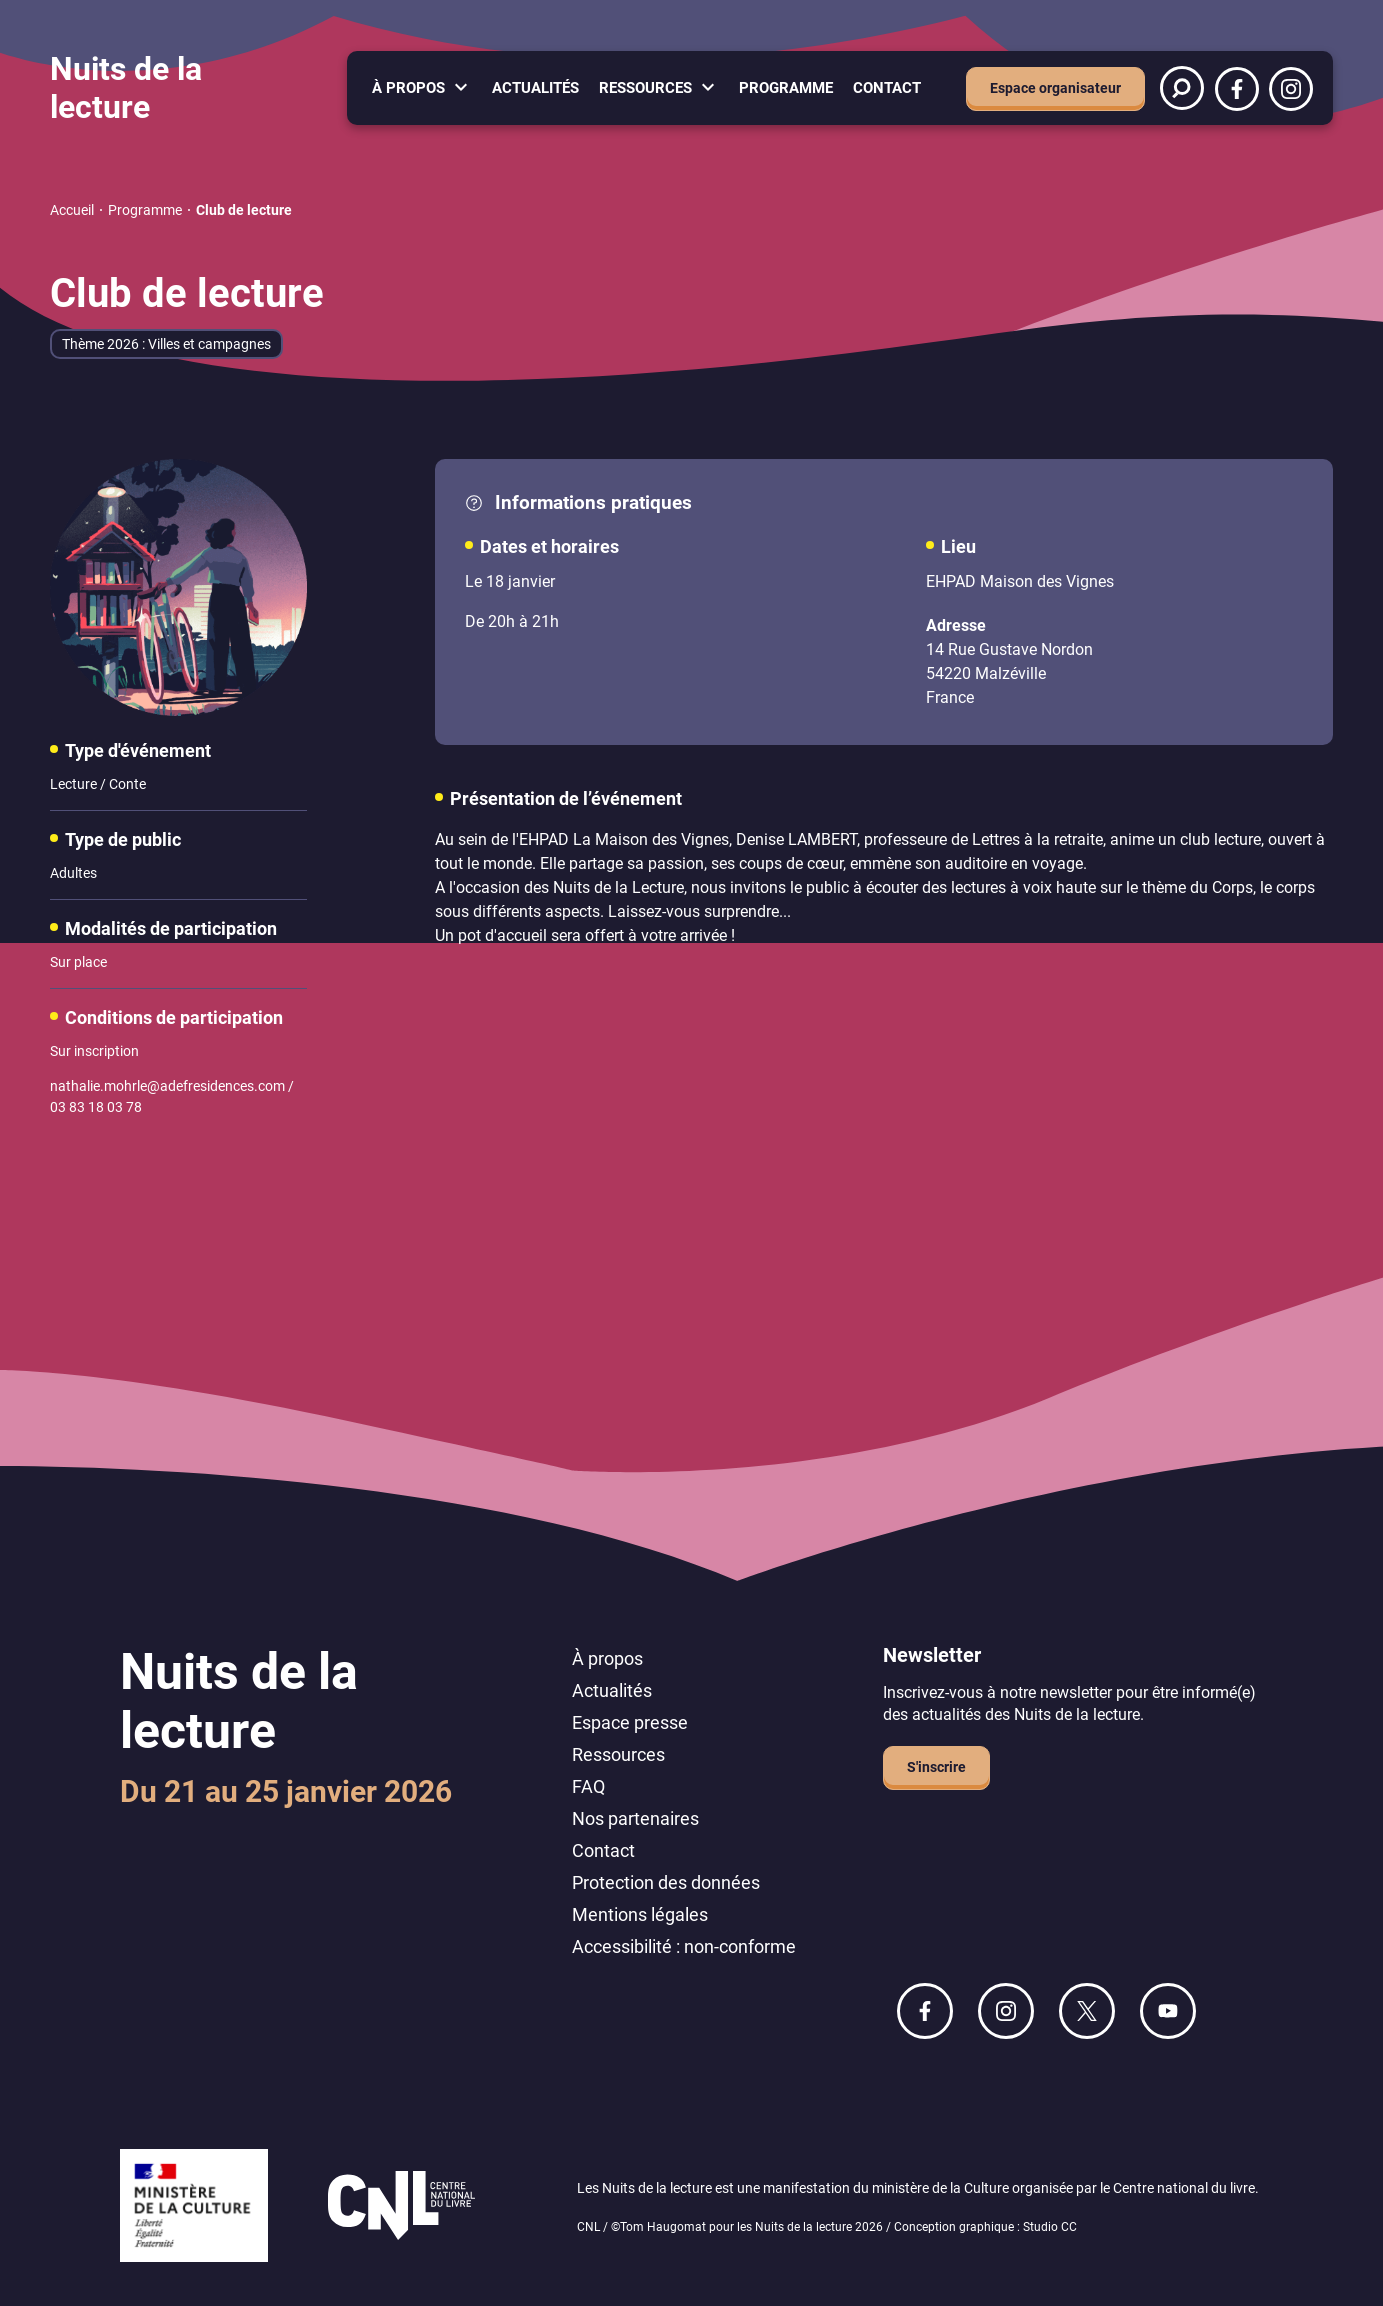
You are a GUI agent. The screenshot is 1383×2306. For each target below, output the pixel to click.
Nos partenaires (635, 1818)
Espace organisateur (1055, 88)
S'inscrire (936, 1767)
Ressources (645, 88)
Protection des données (666, 1882)
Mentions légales (640, 1914)
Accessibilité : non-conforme (684, 1946)
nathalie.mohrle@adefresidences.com (167, 1086)
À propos (408, 88)
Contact (887, 88)
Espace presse (630, 1722)
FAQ (588, 1786)
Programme (786, 88)
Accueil (72, 210)
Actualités (535, 88)
